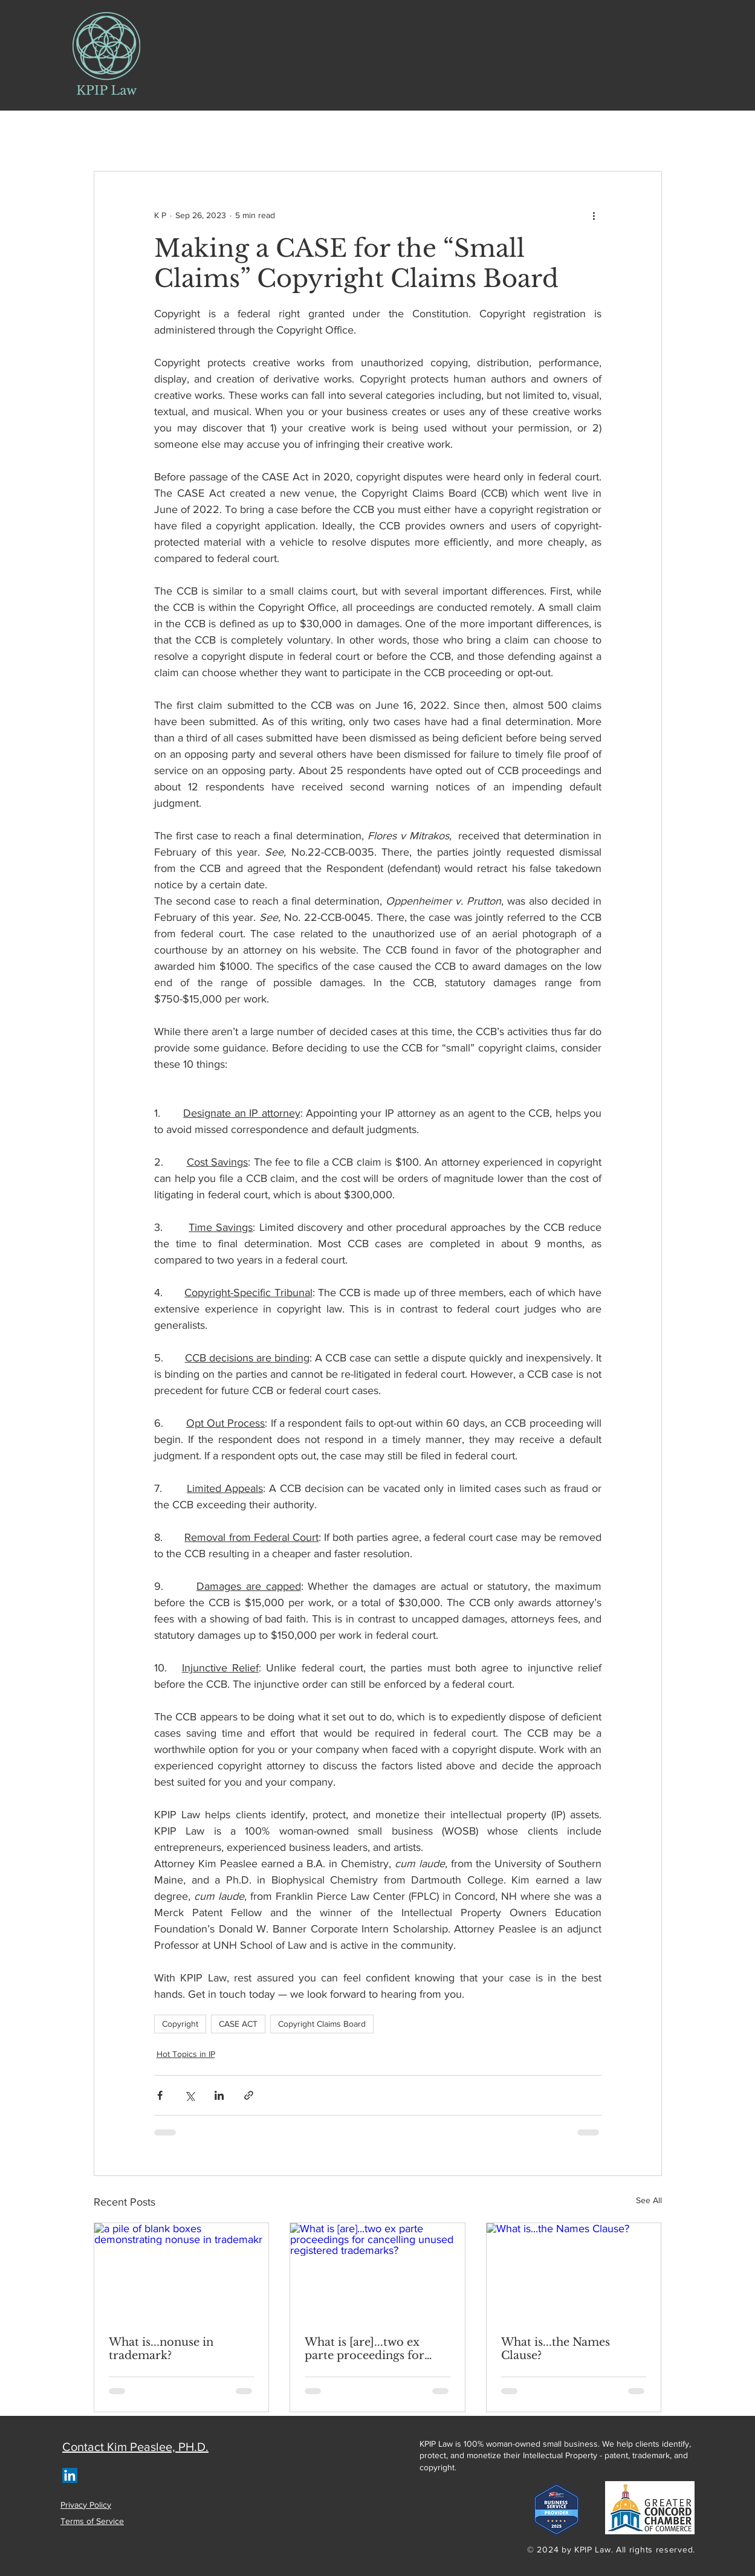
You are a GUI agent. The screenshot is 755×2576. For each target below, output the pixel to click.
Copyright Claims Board (322, 2024)
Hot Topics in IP (186, 2054)
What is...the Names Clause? (555, 2349)
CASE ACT (238, 2024)
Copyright (180, 2024)
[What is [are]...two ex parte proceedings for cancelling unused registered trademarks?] (377, 2272)
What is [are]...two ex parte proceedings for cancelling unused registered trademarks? (368, 2349)
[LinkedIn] (69, 2475)
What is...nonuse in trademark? (161, 2349)
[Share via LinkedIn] (219, 2095)
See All (649, 2200)
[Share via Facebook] (160, 2095)
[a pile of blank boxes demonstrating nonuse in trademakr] (181, 2272)
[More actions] (594, 215)
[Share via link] (248, 2095)
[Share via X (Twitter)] (189, 2095)
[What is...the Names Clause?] (574, 2272)
